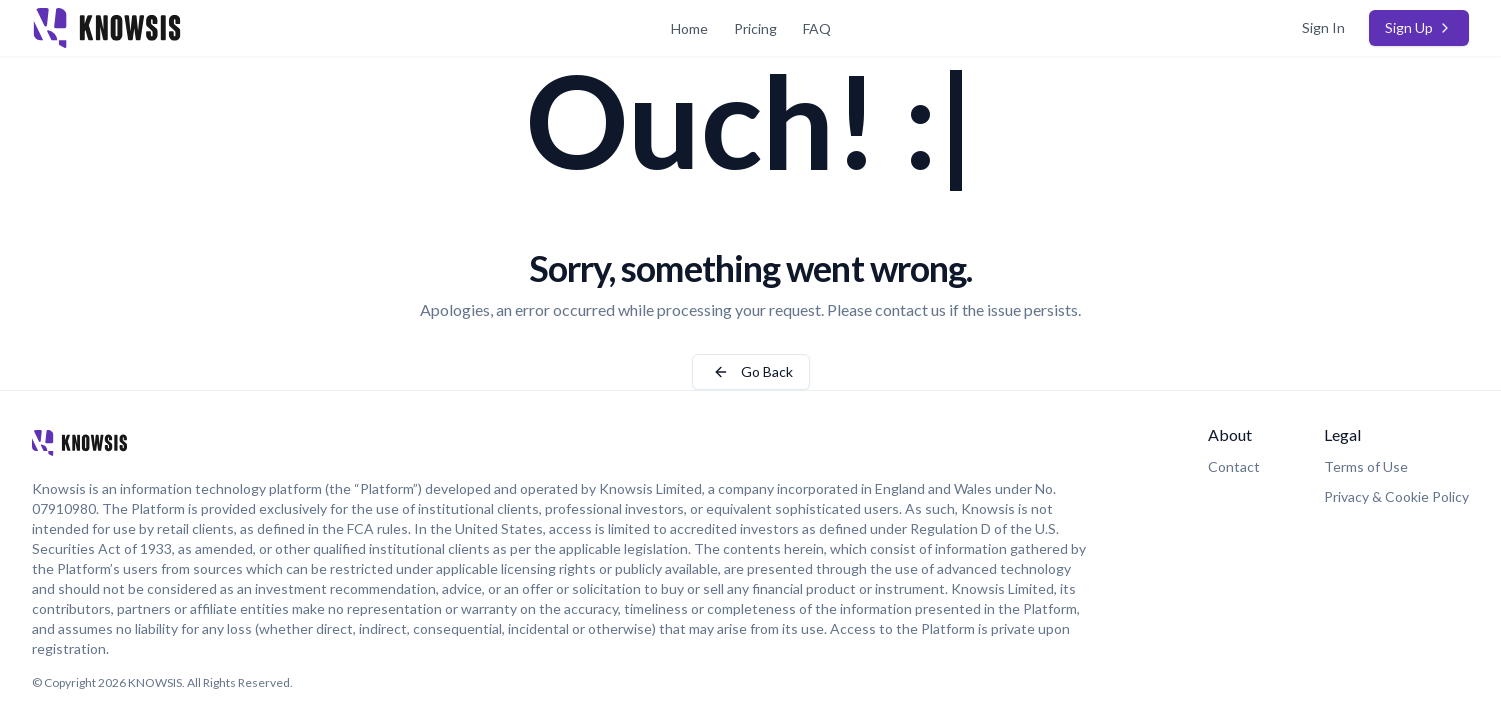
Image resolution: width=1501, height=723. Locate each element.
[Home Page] (271, 28)
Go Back (751, 371)
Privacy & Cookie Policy (1396, 496)
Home (689, 28)
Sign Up (1419, 27)
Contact (1234, 466)
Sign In (1323, 27)
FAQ (817, 28)
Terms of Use (1366, 466)
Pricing (755, 28)
